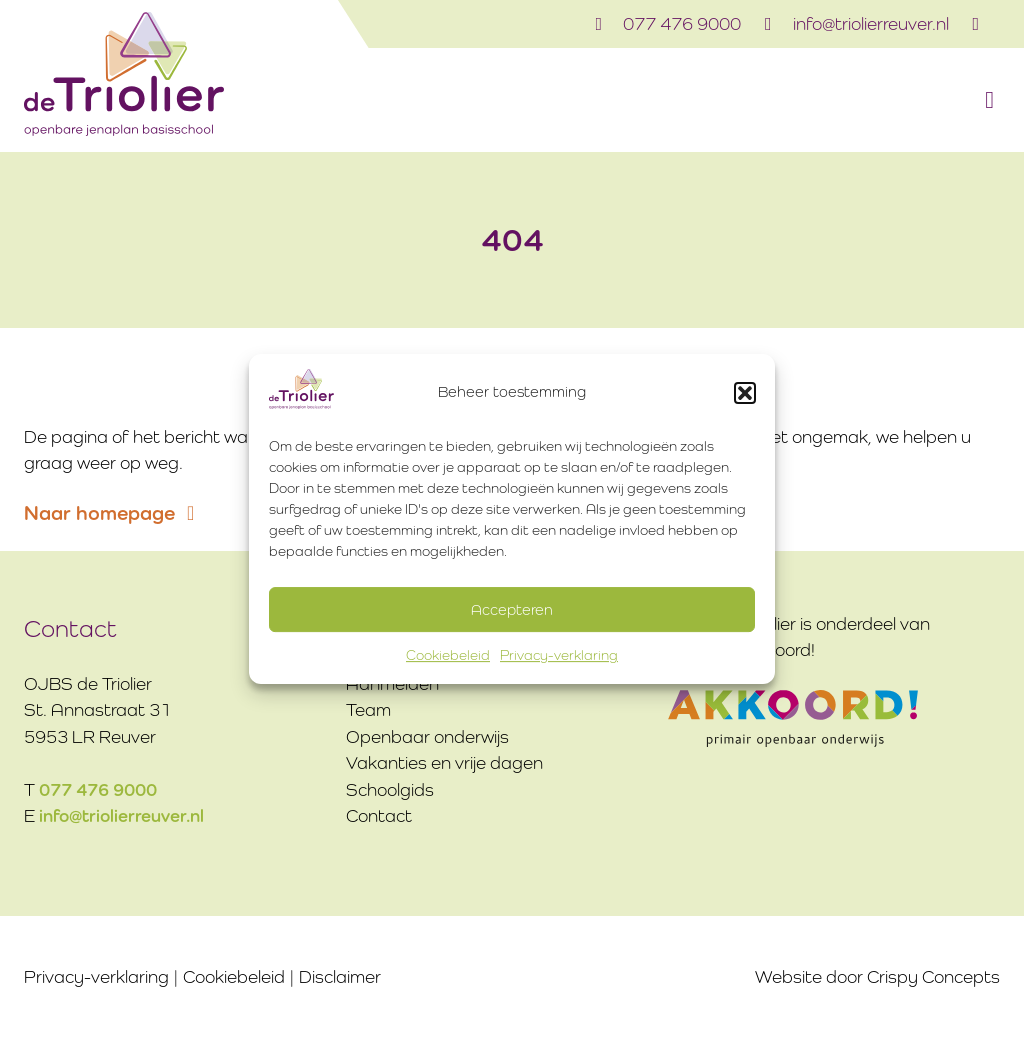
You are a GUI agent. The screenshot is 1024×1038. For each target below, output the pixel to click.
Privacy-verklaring (559, 655)
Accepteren (512, 609)
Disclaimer (340, 977)
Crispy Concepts (933, 977)
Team (368, 710)
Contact (379, 816)
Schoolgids (390, 790)
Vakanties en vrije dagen (444, 763)
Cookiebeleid (448, 655)
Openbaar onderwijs (427, 737)
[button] (745, 393)
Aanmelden (392, 684)
